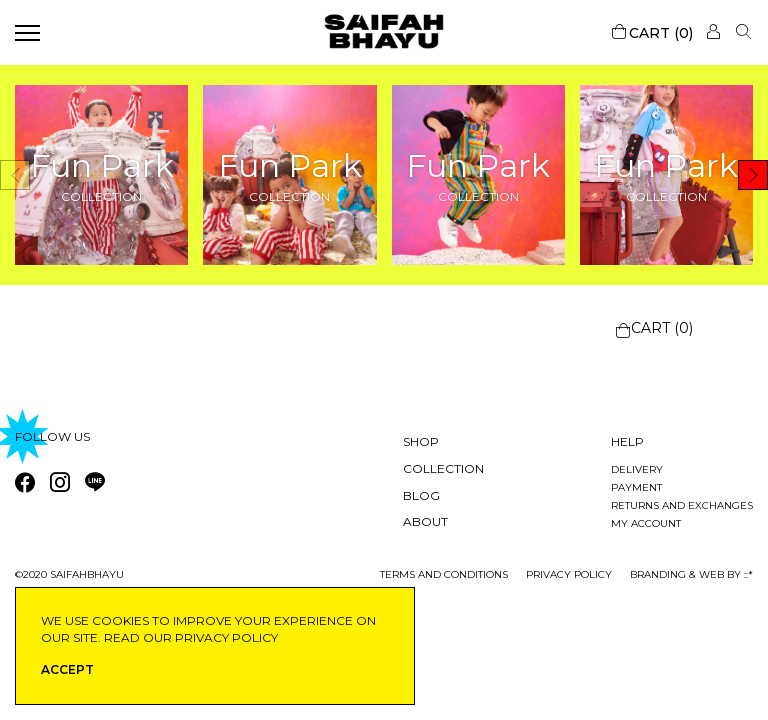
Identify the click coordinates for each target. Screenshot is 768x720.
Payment (636, 487)
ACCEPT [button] (67, 669)
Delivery (637, 469)
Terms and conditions (444, 574)
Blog (421, 495)
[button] (753, 175)
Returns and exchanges (682, 505)
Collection (443, 468)
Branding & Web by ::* (691, 574)
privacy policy (569, 574)
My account (646, 523)
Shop (421, 441)
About (425, 521)
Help (627, 441)
